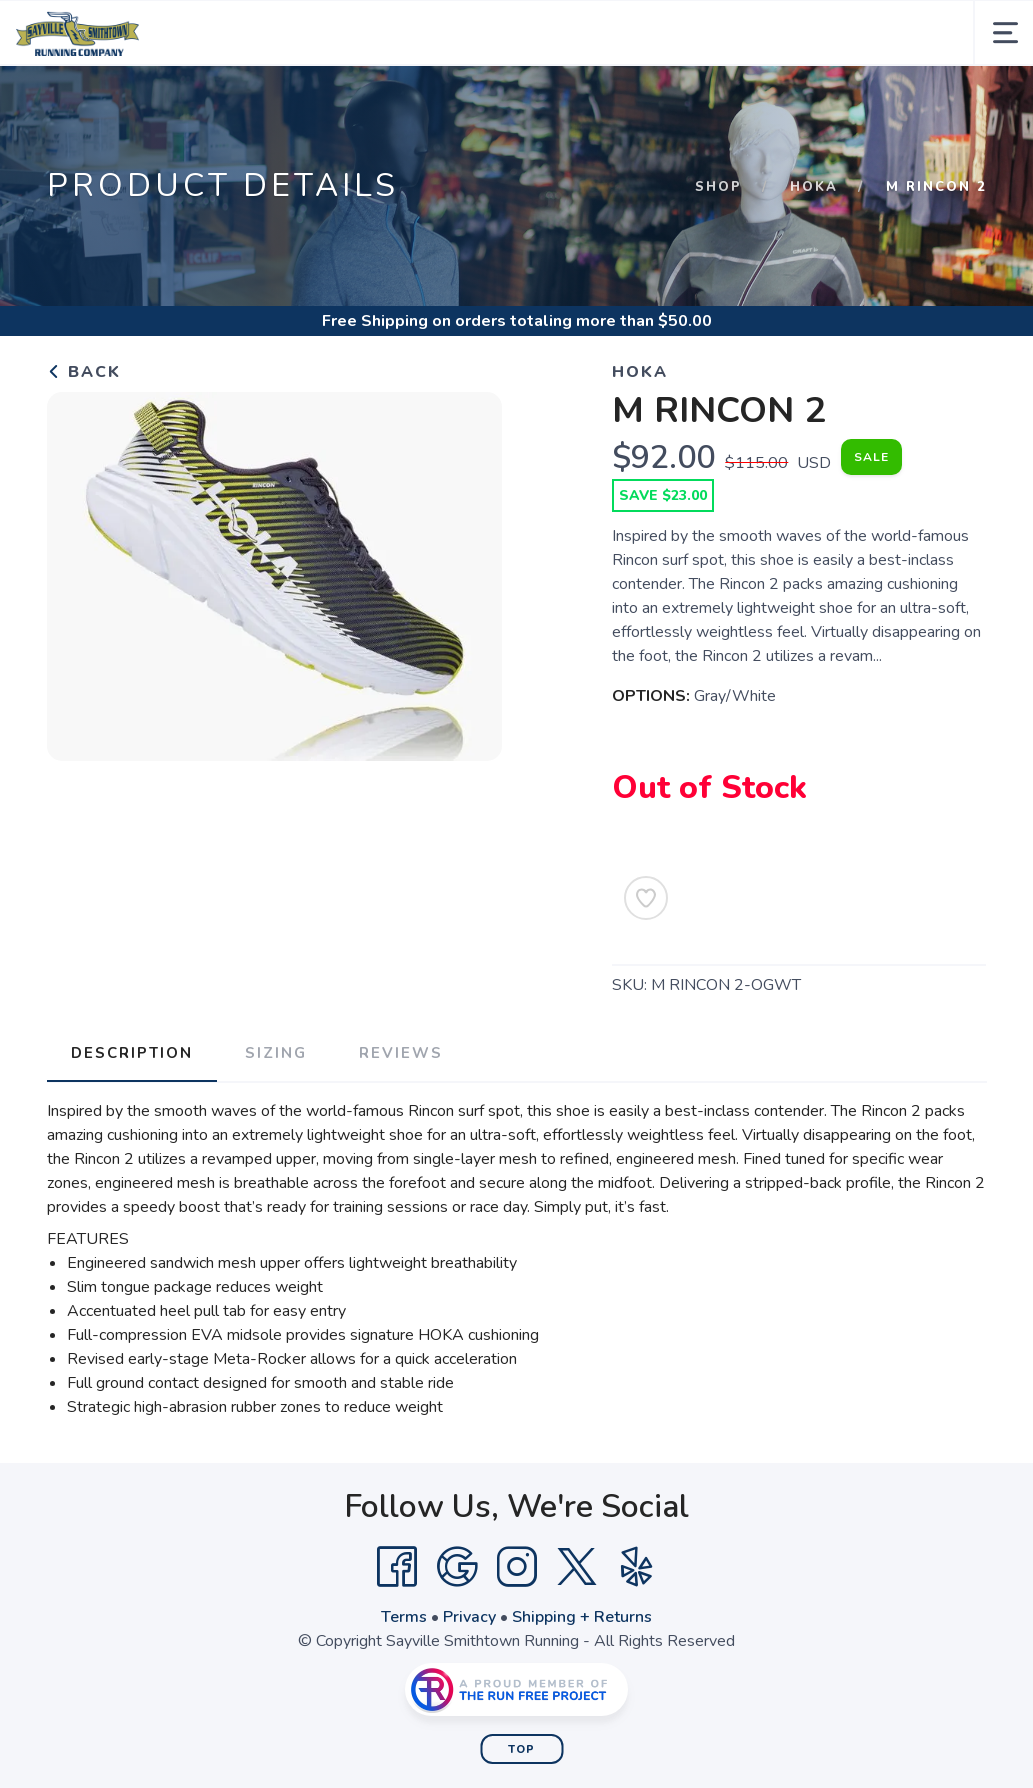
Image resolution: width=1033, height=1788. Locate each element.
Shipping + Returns (582, 1617)
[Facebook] (397, 1567)
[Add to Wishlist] (646, 898)
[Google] (457, 1567)
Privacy (469, 1617)
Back (84, 372)
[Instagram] (517, 1567)
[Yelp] (637, 1567)
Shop (718, 187)
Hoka (814, 187)
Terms (404, 1617)
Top (521, 1749)
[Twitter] (577, 1567)
